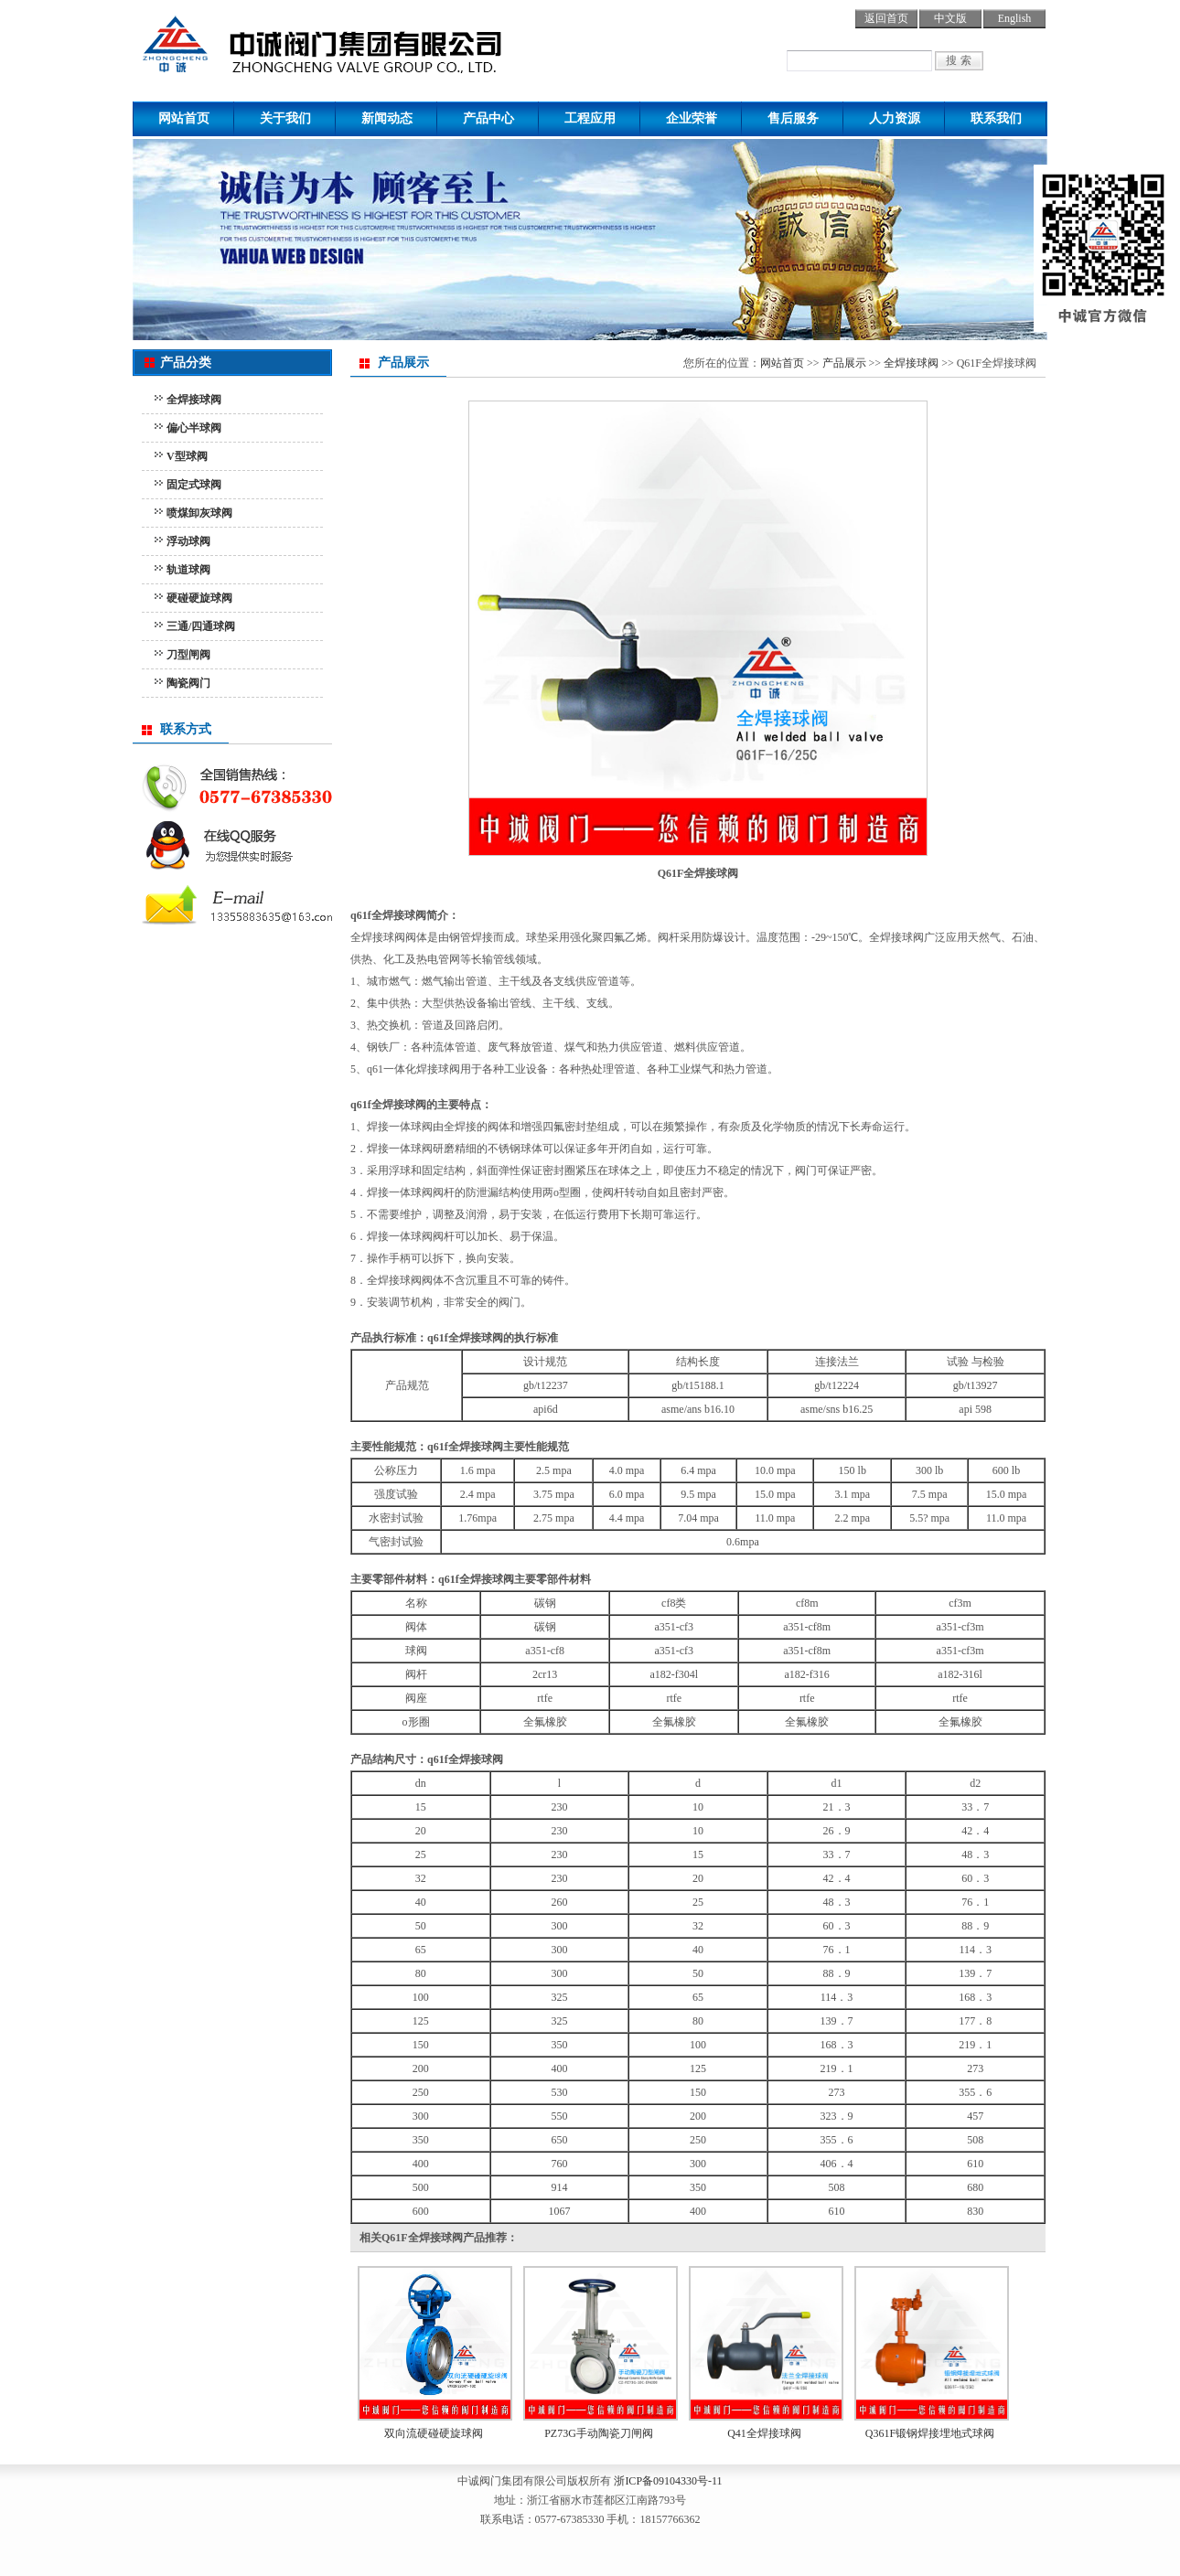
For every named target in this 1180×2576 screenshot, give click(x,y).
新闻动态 (387, 118)
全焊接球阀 (193, 399)
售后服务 (793, 118)
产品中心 (488, 118)
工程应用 (590, 118)
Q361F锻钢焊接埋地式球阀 (929, 2433)
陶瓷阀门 (188, 683)
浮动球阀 (188, 541)
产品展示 (844, 363)
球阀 (359, 41)
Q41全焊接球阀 (764, 2433)
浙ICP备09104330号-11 (668, 2480)
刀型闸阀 (188, 654)
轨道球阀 (188, 569)
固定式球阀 (193, 484)
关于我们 (285, 118)
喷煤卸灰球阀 (199, 513)
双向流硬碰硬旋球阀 (433, 2433)
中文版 (950, 18)
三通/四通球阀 (200, 626)
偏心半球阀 (193, 428)
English (1015, 18)
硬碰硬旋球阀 (199, 598)
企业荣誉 (691, 118)
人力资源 (894, 118)
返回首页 (886, 18)
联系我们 (996, 118)
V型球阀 (187, 456)
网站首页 (183, 118)
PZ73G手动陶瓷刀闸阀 (598, 2433)
